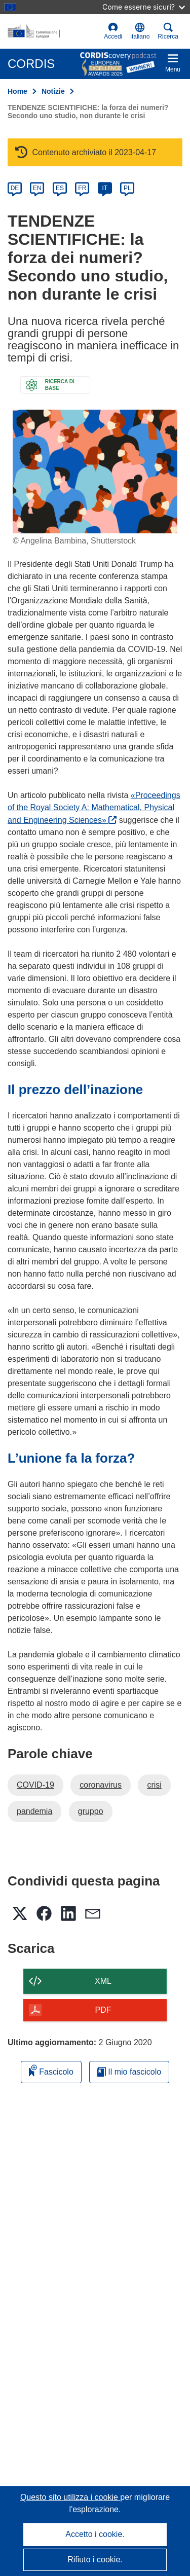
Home (17, 91)
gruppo (90, 1811)
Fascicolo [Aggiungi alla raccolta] (51, 2070)
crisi (154, 1785)
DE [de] (15, 188)
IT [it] (104, 188)
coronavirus (101, 1785)
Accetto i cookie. (95, 2534)
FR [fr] (82, 188)
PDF (103, 2010)
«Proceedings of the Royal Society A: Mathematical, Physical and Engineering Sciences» (94, 807)
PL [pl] (127, 188)
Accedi (113, 31)
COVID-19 (35, 1785)
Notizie (53, 91)
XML (103, 1981)
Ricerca (168, 31)
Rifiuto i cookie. (95, 2559)
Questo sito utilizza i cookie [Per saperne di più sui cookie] (70, 2497)
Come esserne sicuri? (143, 7)
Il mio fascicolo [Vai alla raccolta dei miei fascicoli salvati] (129, 2072)
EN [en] (37, 188)
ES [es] (60, 188)
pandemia (34, 1811)
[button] (140, 31)
